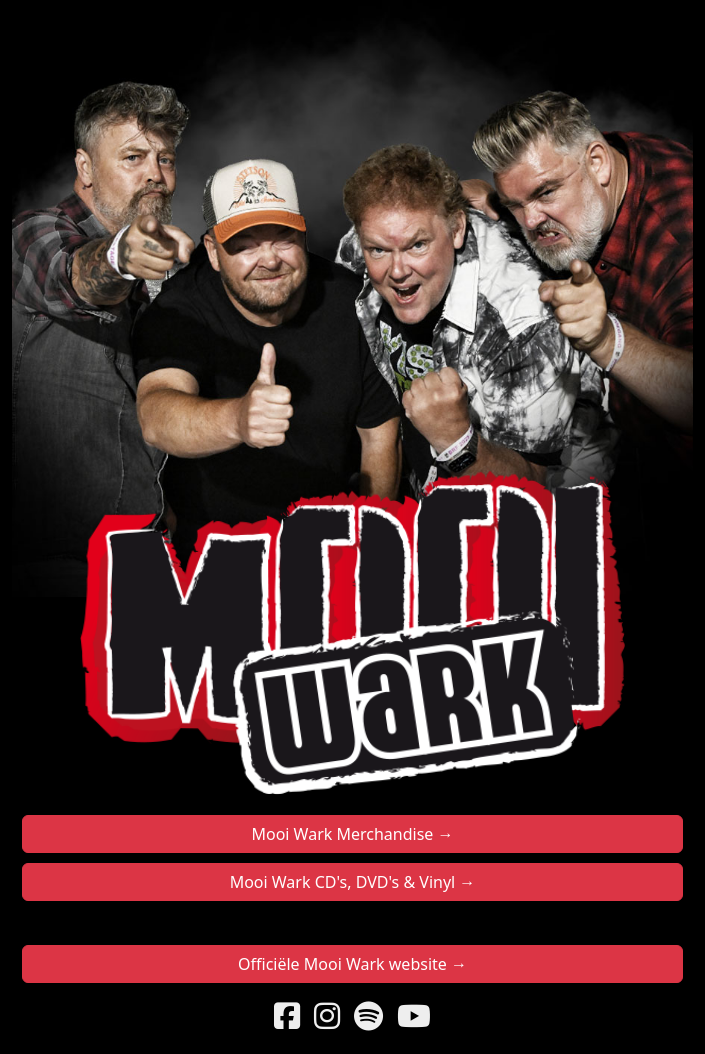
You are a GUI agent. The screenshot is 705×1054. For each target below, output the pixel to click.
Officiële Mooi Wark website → (352, 964)
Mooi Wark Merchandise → (352, 834)
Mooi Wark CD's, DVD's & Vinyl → (353, 882)
